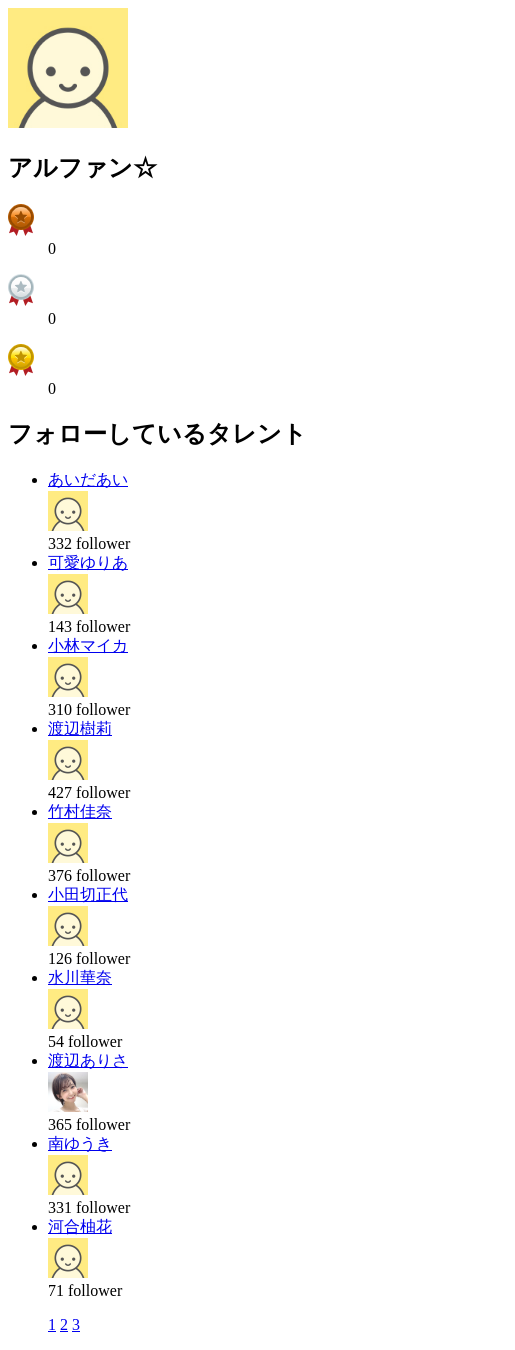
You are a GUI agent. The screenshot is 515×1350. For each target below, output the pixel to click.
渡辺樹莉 (80, 728)
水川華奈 (80, 977)
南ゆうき (80, 1143)
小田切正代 (88, 894)
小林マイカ (88, 645)
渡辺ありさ (88, 1060)
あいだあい (88, 479)
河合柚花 (80, 1226)
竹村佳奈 (80, 811)
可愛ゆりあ (88, 562)
